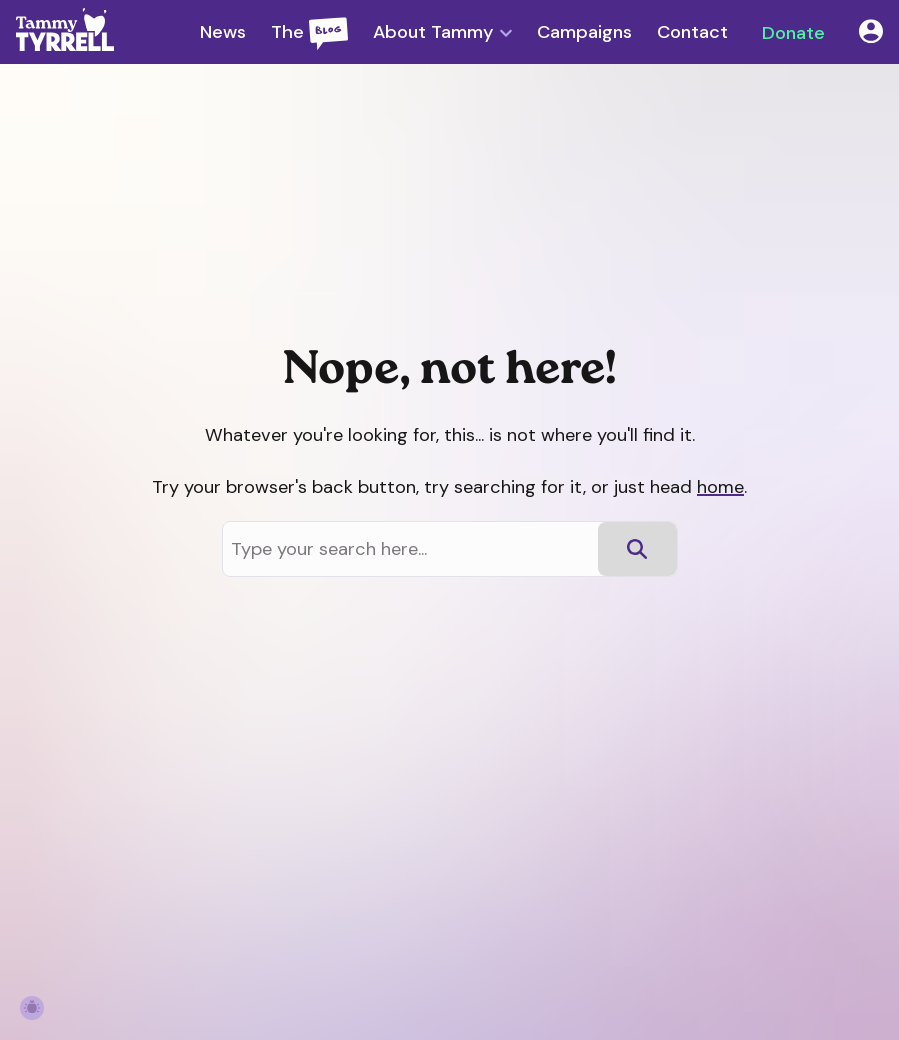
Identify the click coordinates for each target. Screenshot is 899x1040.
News (223, 32)
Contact (692, 32)
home (720, 487)
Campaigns (584, 32)
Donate (793, 32)
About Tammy (433, 32)
